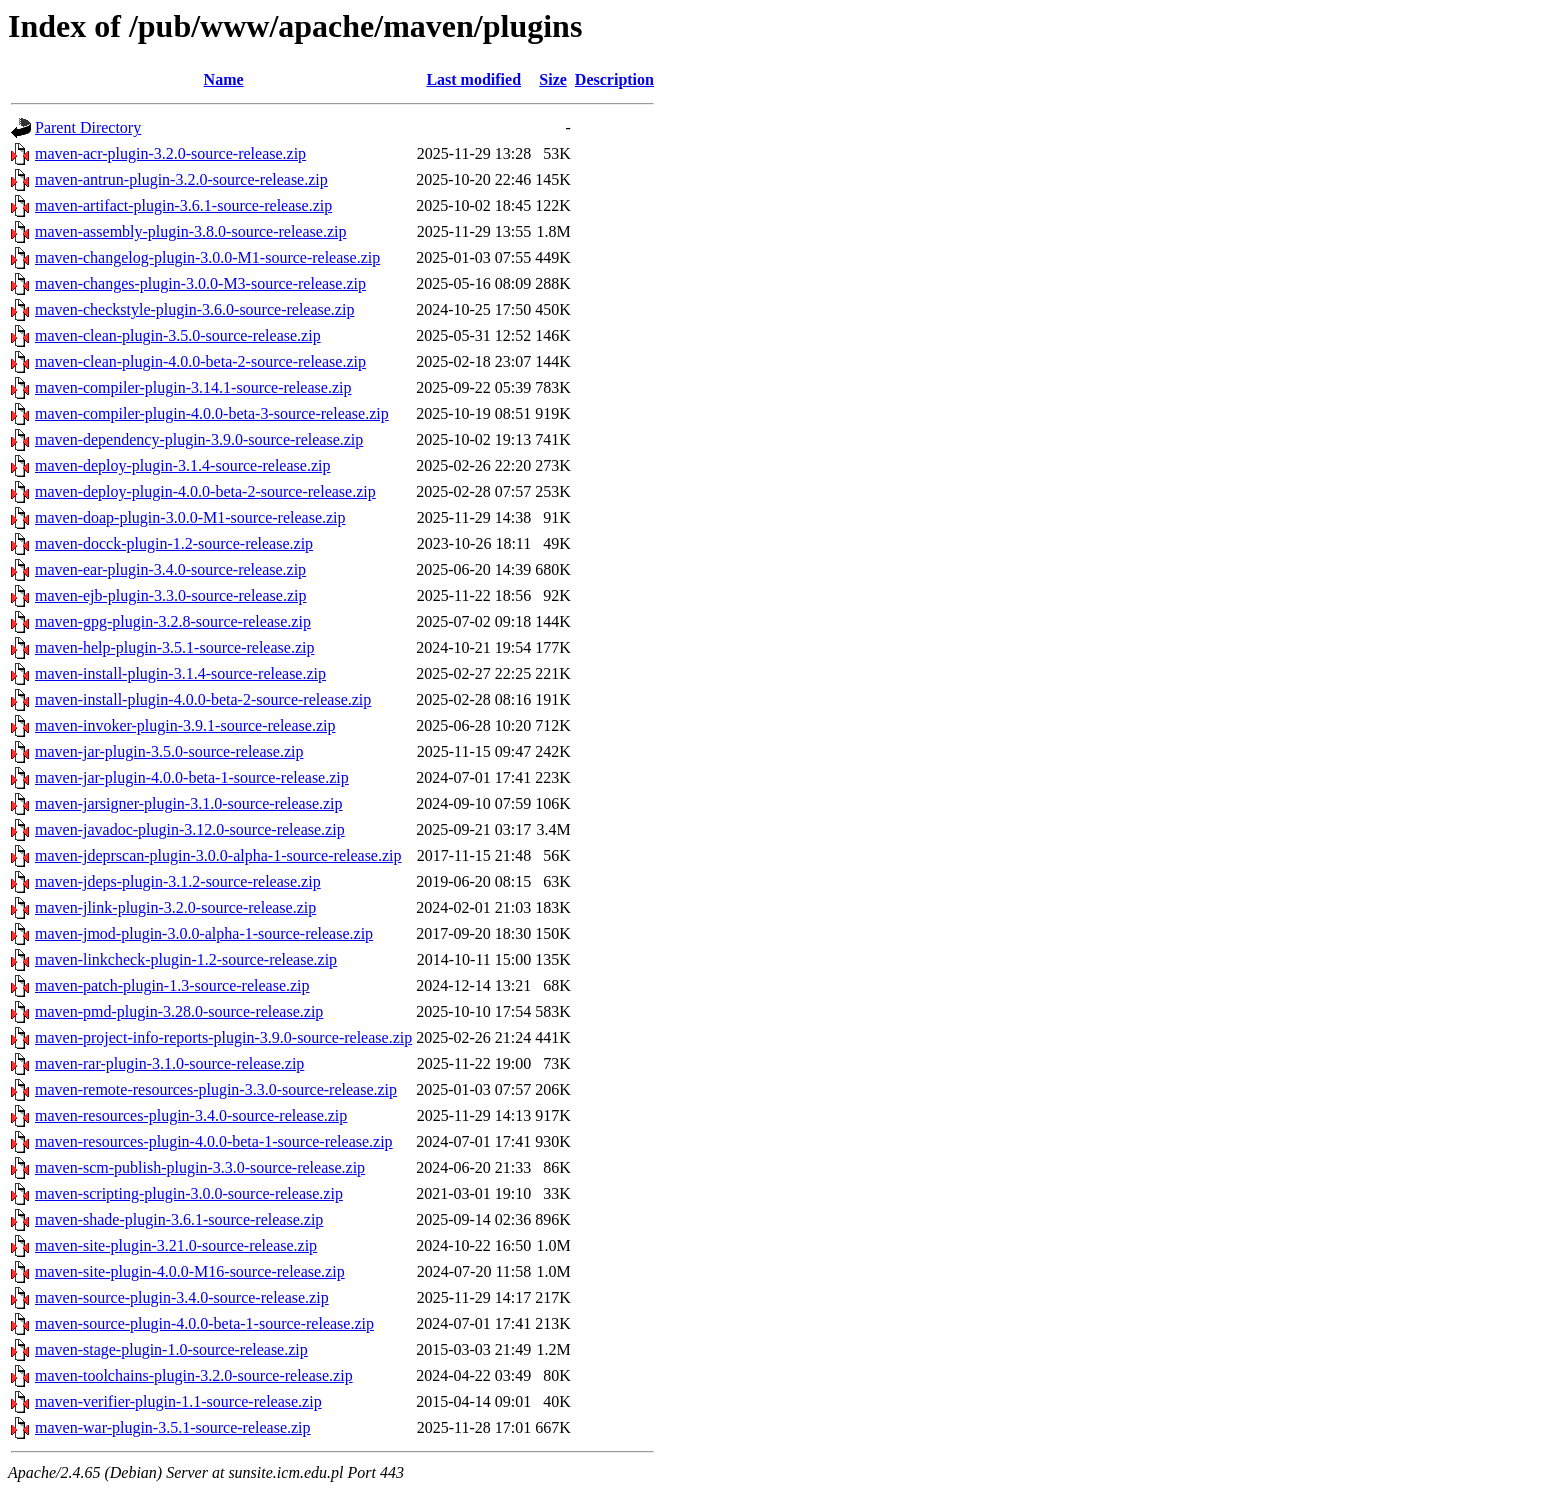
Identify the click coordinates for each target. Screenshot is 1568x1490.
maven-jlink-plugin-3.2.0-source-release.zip (175, 907)
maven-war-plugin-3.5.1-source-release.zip (173, 1427)
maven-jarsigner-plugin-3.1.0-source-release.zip (189, 803)
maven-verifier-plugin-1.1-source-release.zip (178, 1401)
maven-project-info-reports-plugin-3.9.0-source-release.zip (223, 1037)
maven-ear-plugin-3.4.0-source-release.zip (170, 569)
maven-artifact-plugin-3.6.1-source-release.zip (183, 205)
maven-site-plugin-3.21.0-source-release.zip (176, 1245)
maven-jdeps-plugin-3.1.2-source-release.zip (178, 881)
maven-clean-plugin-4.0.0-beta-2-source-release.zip (200, 361)
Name (224, 79)
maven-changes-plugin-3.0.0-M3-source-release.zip (200, 283)
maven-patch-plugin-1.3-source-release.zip (172, 985)
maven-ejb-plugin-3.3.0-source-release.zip (170, 595)
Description (614, 79)
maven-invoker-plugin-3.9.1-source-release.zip (185, 725)
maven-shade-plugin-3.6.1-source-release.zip (179, 1219)
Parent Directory (88, 127)
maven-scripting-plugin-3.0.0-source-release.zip (189, 1193)
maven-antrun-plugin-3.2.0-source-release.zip (181, 179)
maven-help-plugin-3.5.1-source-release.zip (174, 647)
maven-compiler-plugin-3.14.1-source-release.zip (193, 387)
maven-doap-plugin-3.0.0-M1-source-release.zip (190, 517)
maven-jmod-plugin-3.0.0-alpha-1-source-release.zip (204, 933)
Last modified (473, 79)
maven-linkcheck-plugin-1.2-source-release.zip (186, 959)
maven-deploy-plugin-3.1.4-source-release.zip (182, 465)
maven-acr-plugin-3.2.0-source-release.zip (170, 153)
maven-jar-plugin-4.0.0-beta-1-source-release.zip (192, 777)
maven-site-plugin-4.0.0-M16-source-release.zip (190, 1271)
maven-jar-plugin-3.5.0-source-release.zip (169, 751)
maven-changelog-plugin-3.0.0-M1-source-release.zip (207, 257)
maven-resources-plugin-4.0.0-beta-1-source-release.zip (214, 1141)
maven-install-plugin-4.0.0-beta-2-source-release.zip (203, 699)
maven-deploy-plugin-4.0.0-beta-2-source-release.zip (205, 491)
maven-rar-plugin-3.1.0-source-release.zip (169, 1063)
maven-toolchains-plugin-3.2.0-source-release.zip (194, 1375)
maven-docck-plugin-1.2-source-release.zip (174, 543)
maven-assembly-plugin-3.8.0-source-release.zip (190, 231)
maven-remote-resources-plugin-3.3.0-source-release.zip (216, 1089)
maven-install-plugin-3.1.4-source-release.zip (180, 673)
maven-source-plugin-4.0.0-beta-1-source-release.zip (204, 1323)
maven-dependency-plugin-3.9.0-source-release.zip (199, 439)
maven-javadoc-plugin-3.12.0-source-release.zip (190, 829)
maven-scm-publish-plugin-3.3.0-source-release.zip (200, 1167)
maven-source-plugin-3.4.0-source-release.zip (182, 1297)
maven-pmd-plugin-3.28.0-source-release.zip (179, 1011)
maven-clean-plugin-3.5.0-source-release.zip (178, 335)
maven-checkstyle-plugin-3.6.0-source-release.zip (194, 309)
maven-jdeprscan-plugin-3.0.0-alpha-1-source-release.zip (218, 855)
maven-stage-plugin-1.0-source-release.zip (171, 1349)
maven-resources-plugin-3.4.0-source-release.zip (191, 1115)
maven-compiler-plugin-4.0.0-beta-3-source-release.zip (212, 413)
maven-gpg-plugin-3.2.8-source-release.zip (173, 621)
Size (553, 79)
